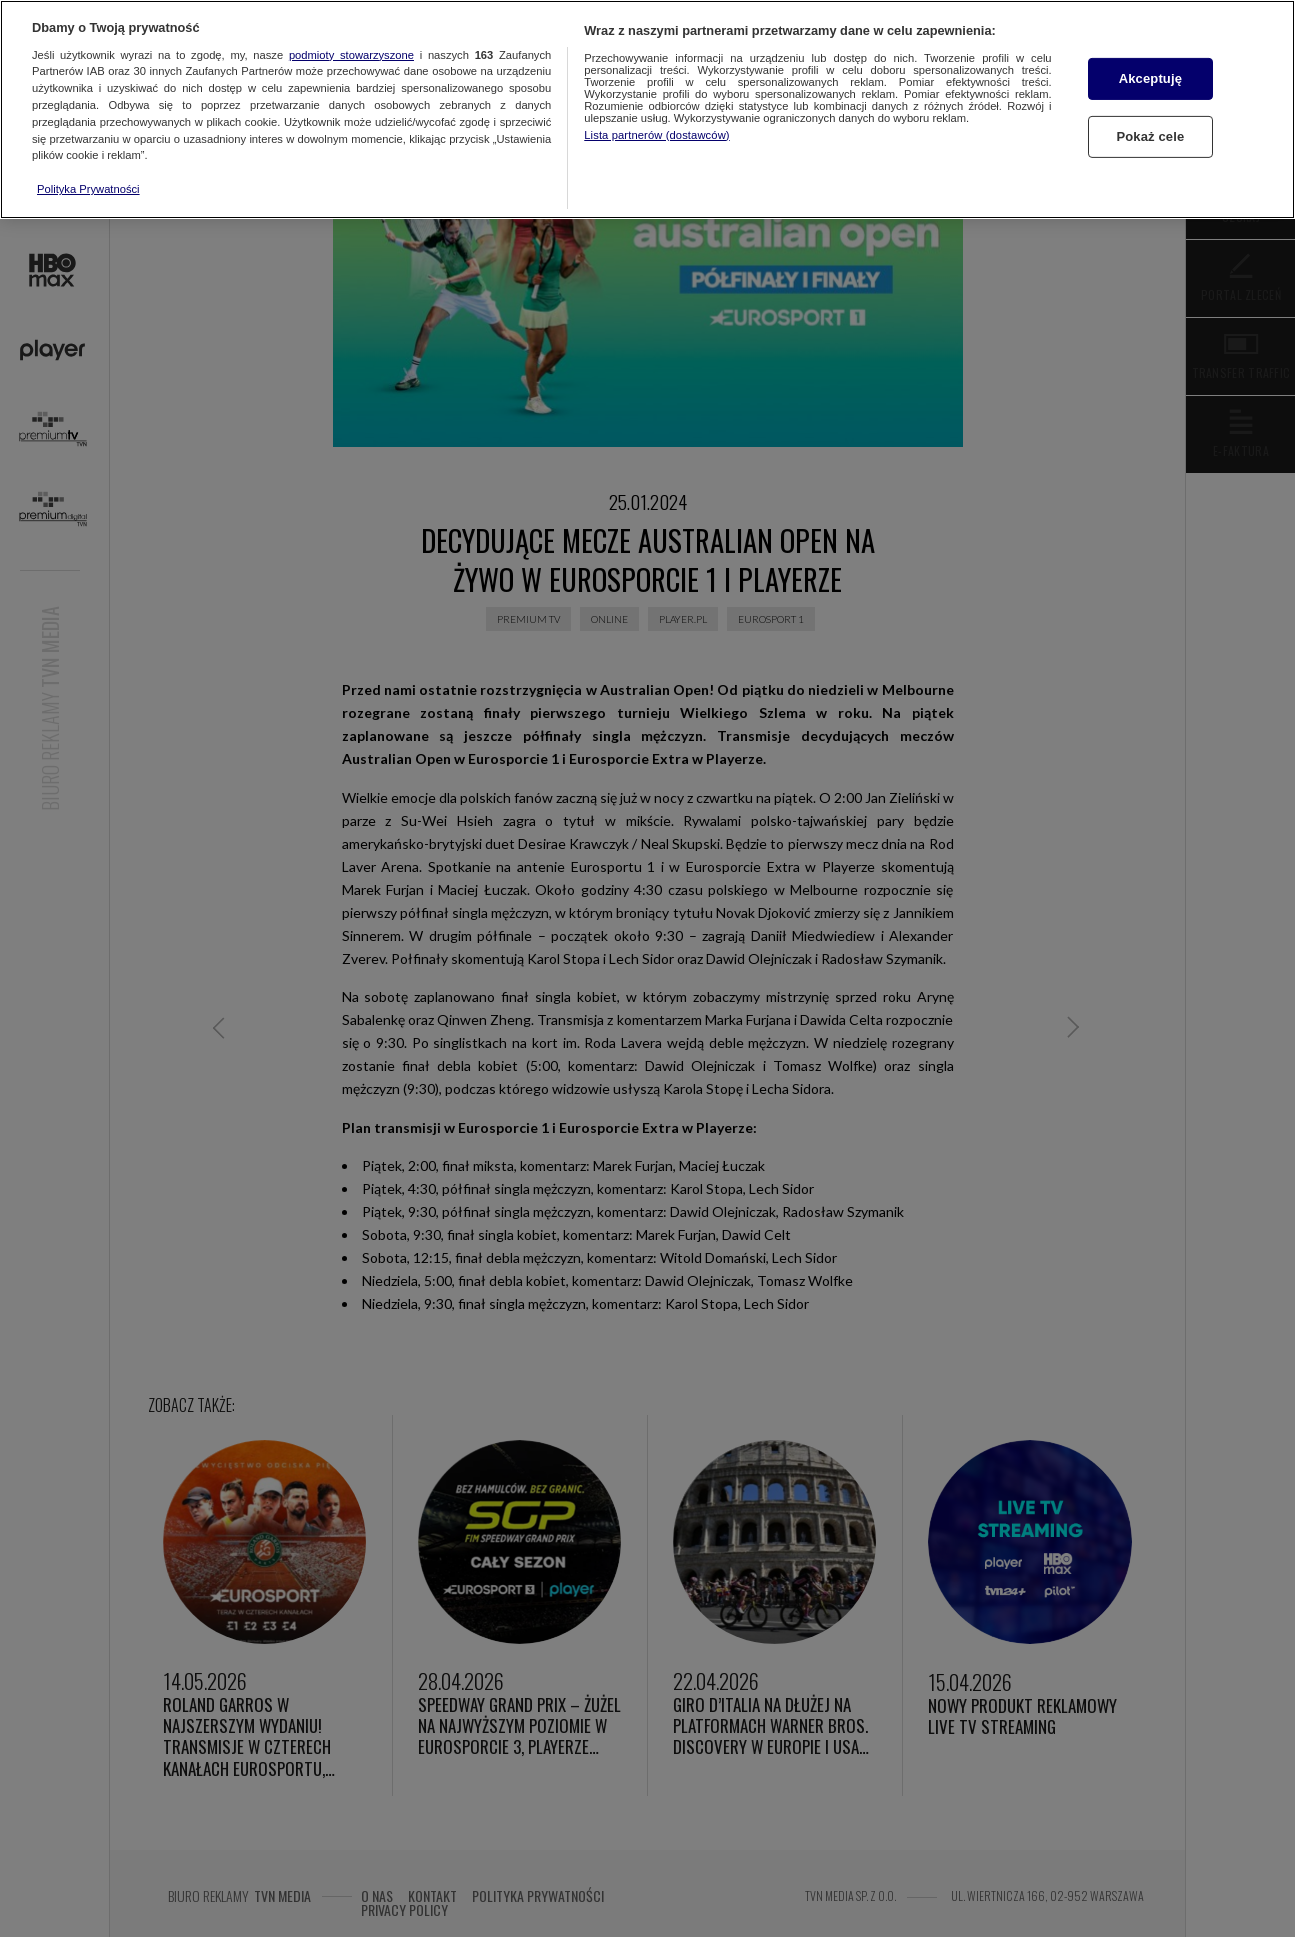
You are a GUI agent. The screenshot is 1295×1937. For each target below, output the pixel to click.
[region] (647, 109)
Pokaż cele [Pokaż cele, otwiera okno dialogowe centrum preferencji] (1150, 136)
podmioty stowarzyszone (351, 55)
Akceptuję (1150, 78)
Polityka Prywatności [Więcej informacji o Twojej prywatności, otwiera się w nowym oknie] (88, 189)
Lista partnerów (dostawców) (656, 135)
